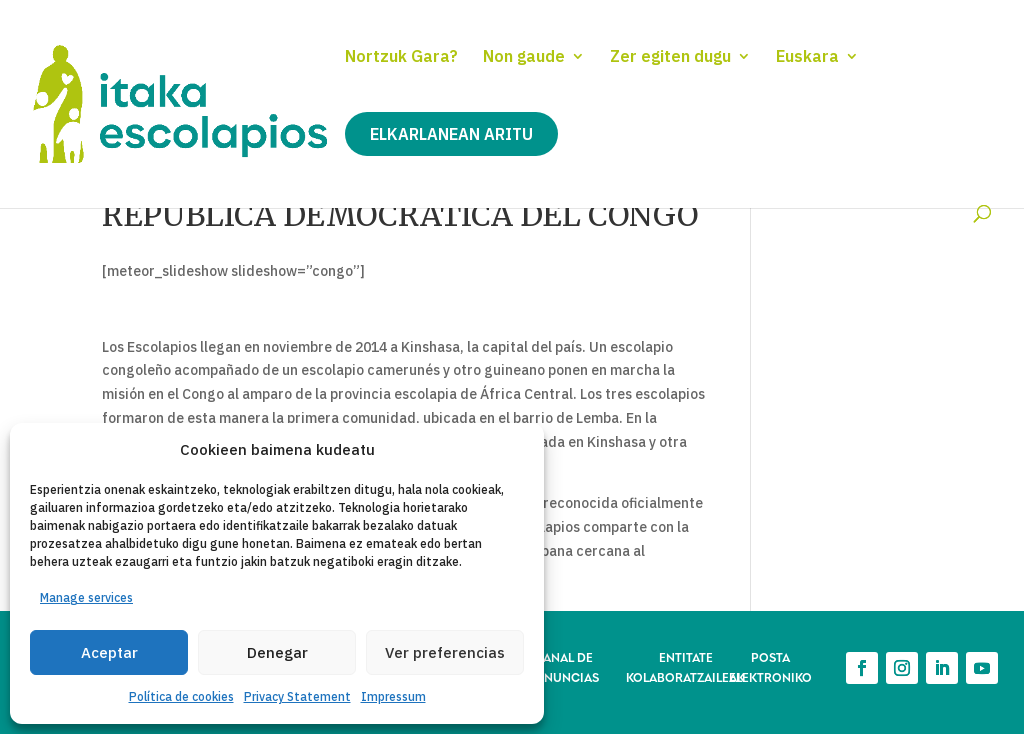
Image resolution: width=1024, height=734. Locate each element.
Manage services (86, 597)
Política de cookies (181, 696)
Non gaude (524, 57)
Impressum (393, 696)
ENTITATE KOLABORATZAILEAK (685, 666)
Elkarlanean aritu (451, 134)
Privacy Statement (297, 696)
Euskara (807, 57)
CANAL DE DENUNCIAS (563, 666)
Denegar (277, 652)
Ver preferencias (445, 652)
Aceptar (109, 652)
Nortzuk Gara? (401, 57)
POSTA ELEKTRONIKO (770, 666)
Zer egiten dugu (670, 57)
